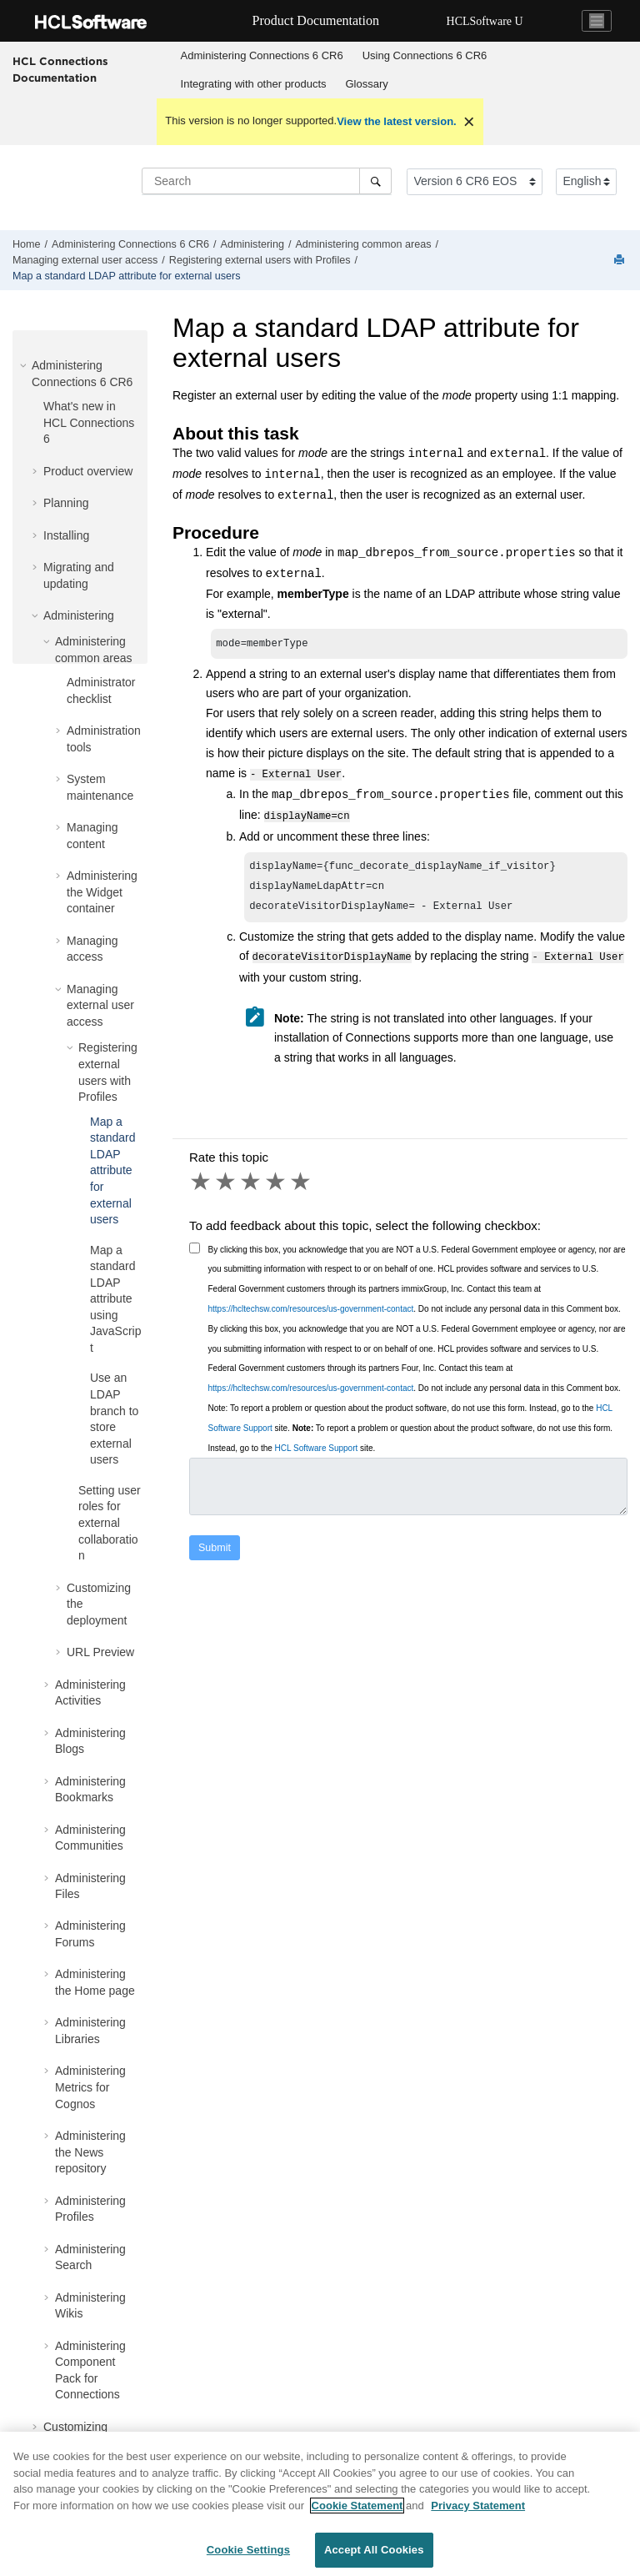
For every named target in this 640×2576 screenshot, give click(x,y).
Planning (66, 503)
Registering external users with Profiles (260, 260)
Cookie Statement (357, 2511)
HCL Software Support (316, 1449)
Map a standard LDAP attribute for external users (126, 276)
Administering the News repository (90, 2152)
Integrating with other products (254, 84)
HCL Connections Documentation (60, 69)
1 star (201, 1183)
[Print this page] (621, 260)
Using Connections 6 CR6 (425, 55)
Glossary (367, 84)
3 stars (251, 1183)
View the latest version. (397, 121)
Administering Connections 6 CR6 (262, 55)
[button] (25, 365)
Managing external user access (85, 260)
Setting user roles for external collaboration (109, 1523)
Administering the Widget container (102, 892)
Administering (252, 244)
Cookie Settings (248, 2556)
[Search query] (267, 181)
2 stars (226, 1183)
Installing (66, 535)
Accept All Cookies (374, 2556)
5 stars (301, 1183)
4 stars (276, 1183)
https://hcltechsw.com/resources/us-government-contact (311, 1310)
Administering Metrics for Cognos (90, 2087)
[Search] (375, 181)
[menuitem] (261, 56)
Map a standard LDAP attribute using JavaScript (115, 1299)
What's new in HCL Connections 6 (88, 422)
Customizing (75, 2426)
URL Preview (100, 1652)
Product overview (87, 471)
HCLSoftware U (485, 21)
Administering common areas (363, 244)
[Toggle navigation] (597, 21)
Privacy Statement (478, 2511)
